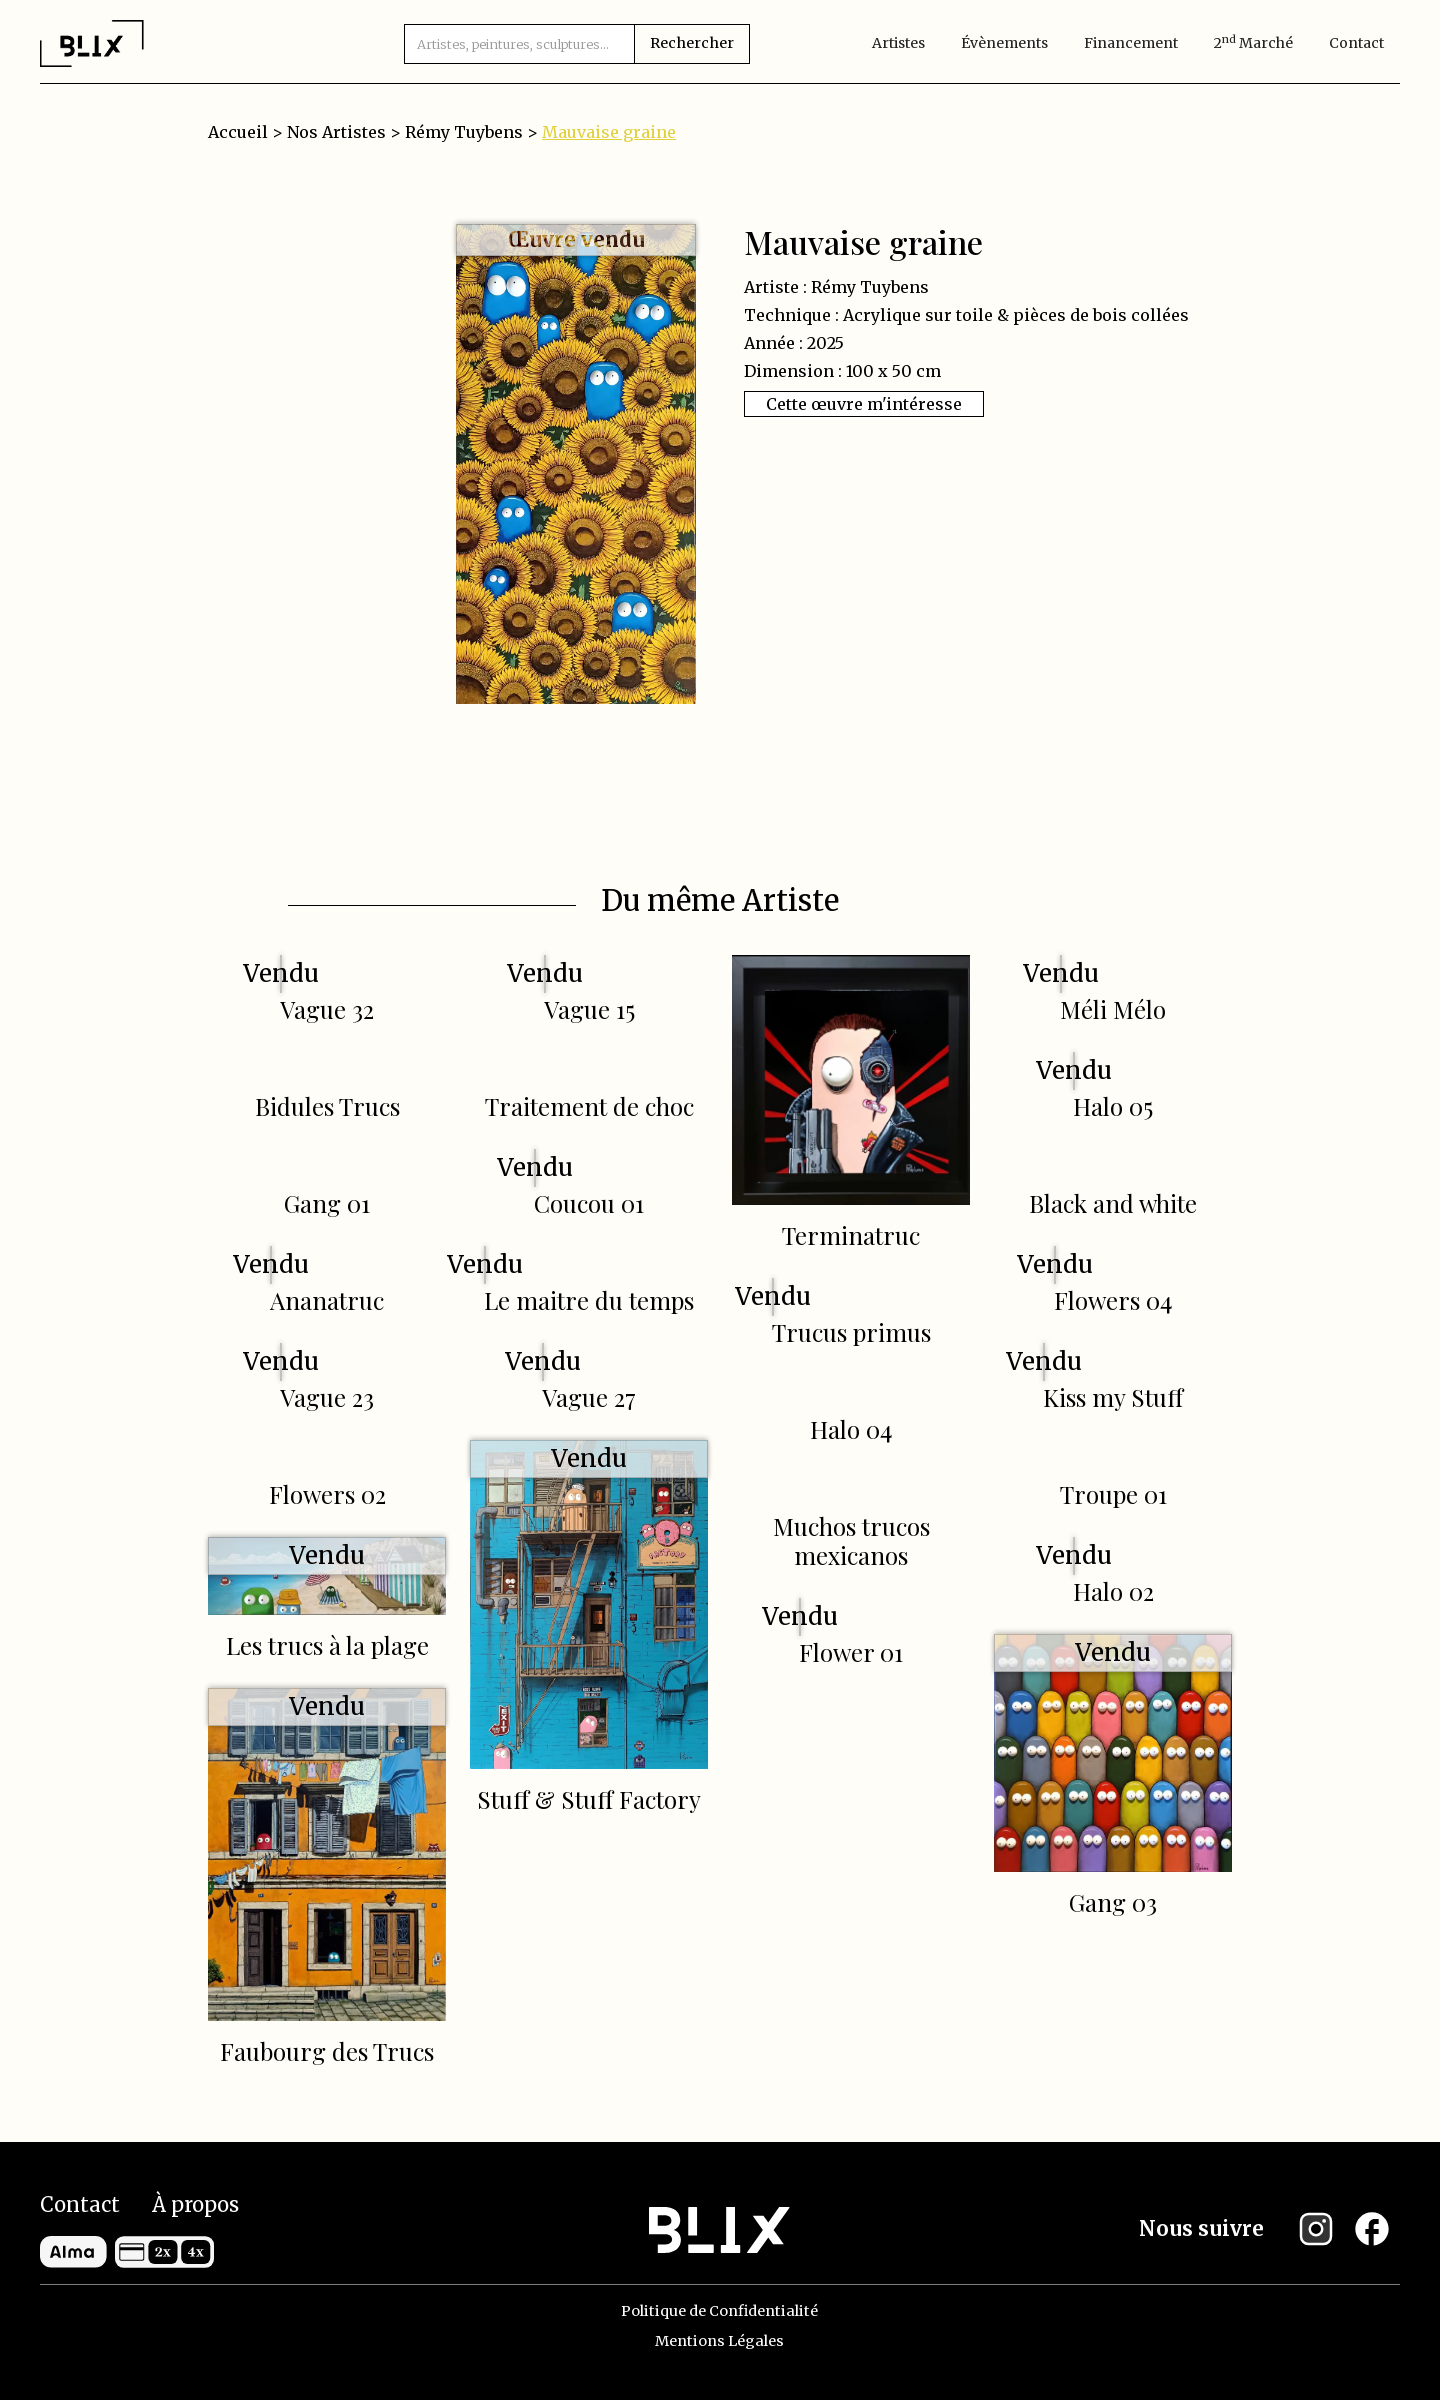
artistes (898, 43)
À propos (195, 2204)
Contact (1356, 43)
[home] (92, 43)
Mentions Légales (719, 2341)
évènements (1004, 43)
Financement (1131, 43)
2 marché (1253, 42)
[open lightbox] (576, 464)
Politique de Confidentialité (719, 2311)
